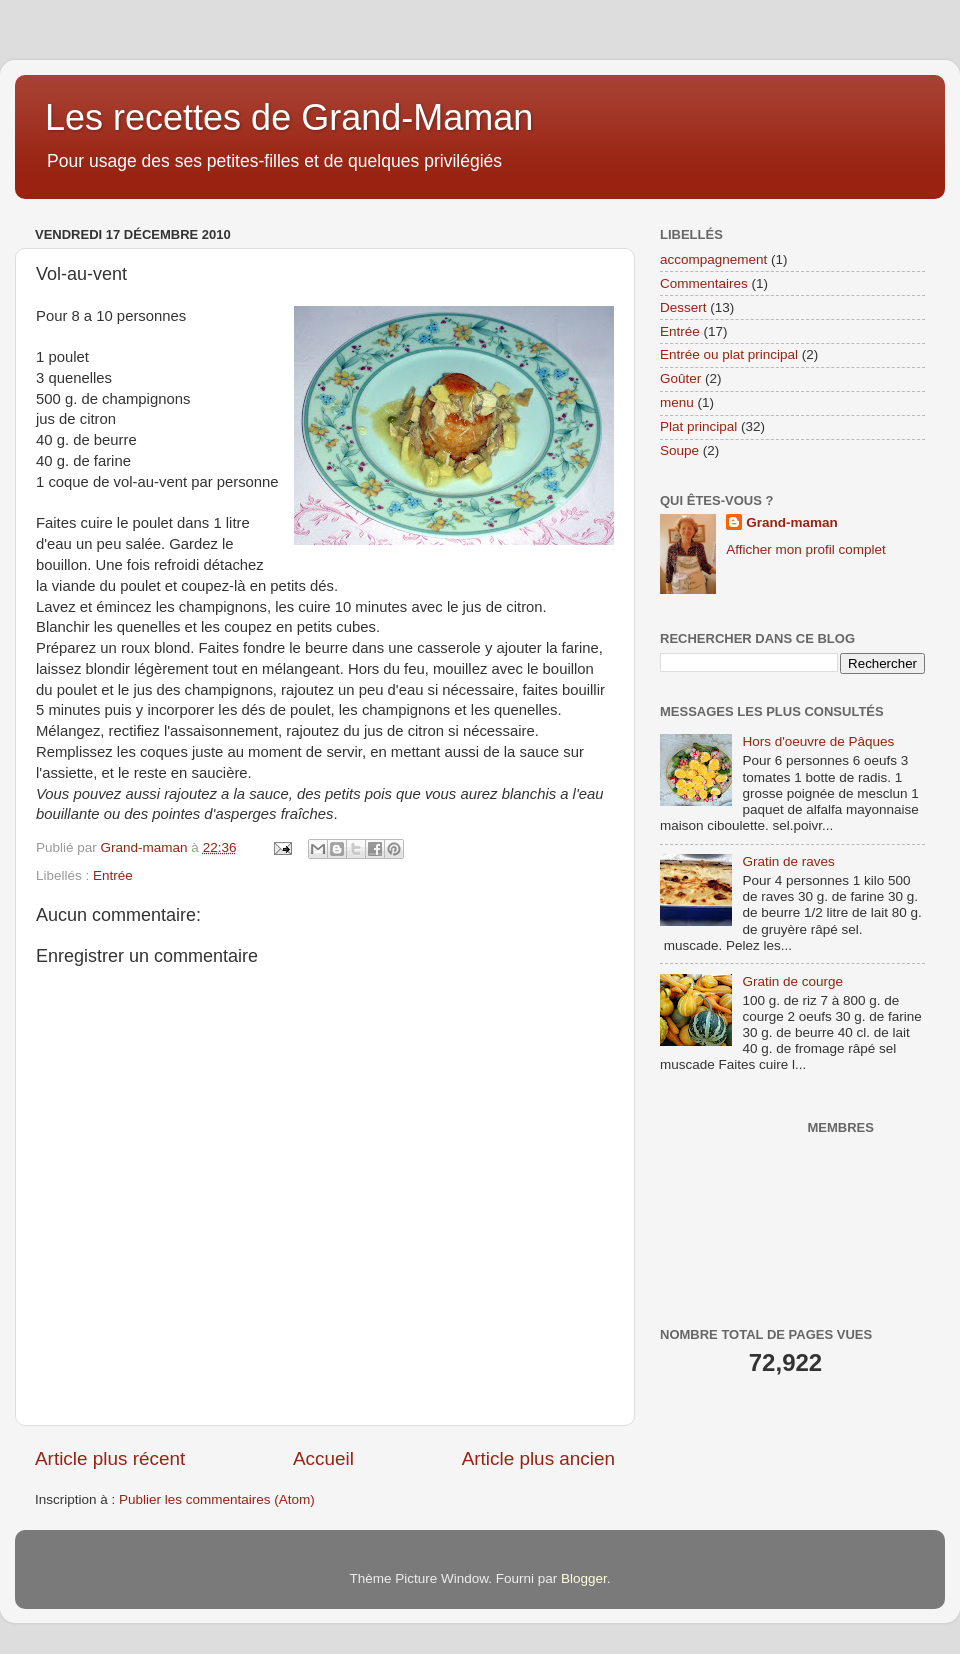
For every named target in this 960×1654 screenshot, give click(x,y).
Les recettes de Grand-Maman (289, 117)
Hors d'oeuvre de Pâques (818, 741)
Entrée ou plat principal (729, 354)
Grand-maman (792, 522)
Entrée (113, 875)
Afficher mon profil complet (806, 549)
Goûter (680, 378)
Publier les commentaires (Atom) (217, 1499)
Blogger (584, 1578)
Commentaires (704, 283)
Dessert (683, 307)
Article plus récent (110, 1458)
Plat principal (698, 426)
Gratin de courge (792, 981)
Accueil (323, 1458)
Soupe (679, 450)
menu (677, 402)
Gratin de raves (788, 861)
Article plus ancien (538, 1458)
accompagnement (713, 259)
